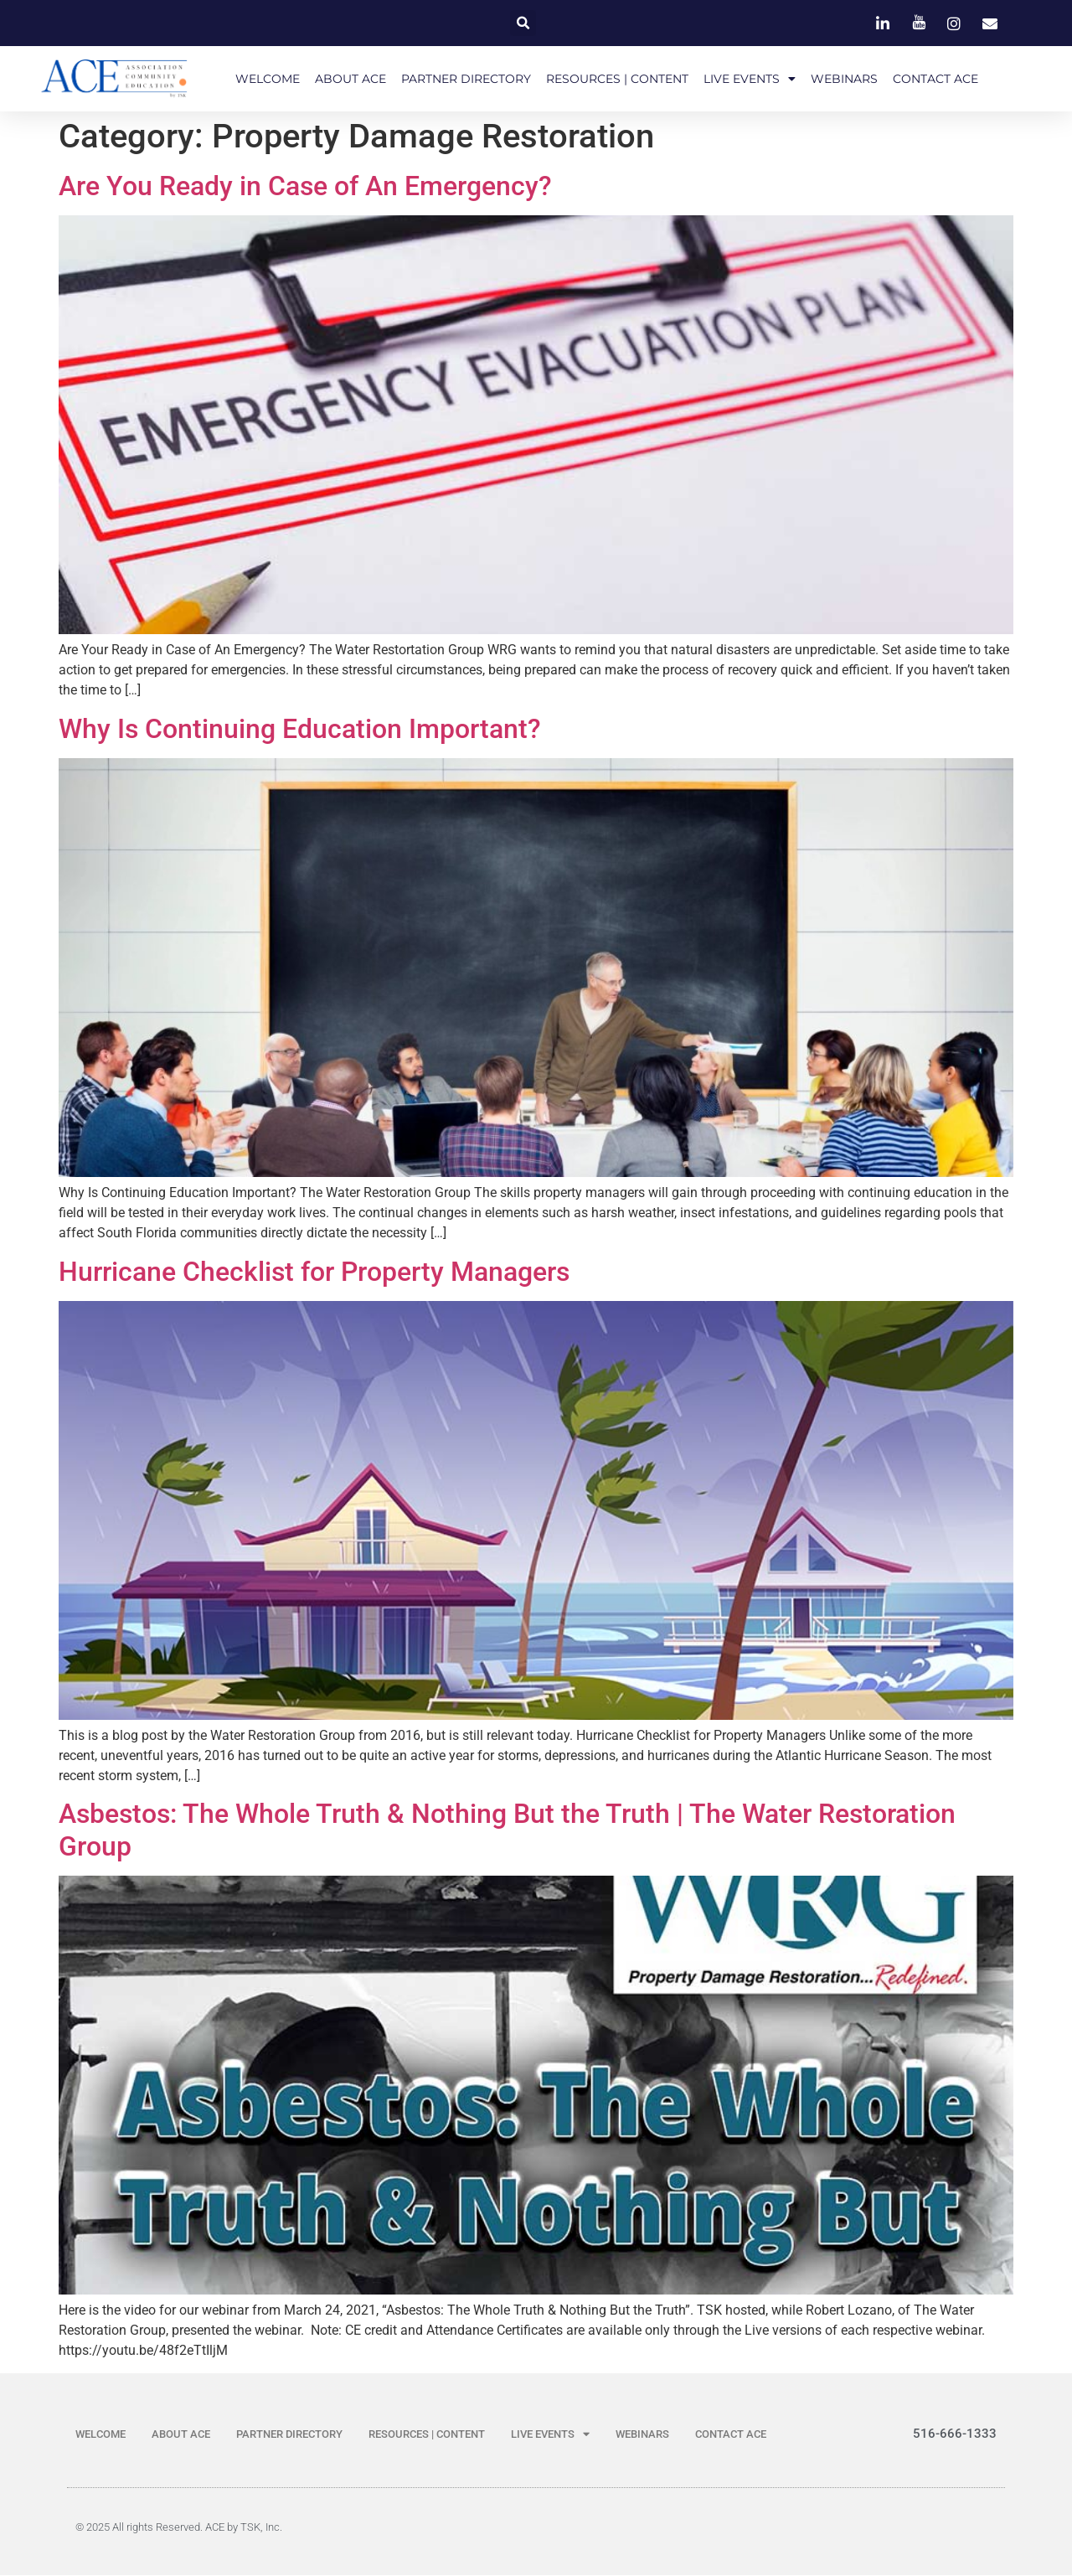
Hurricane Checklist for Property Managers (314, 1272)
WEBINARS (844, 78)
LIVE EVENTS (750, 79)
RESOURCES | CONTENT (617, 78)
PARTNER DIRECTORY (466, 78)
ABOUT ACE (350, 78)
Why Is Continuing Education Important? (300, 730)
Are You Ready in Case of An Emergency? (305, 188)
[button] (523, 23)
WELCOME (267, 78)
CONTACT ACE (935, 78)
